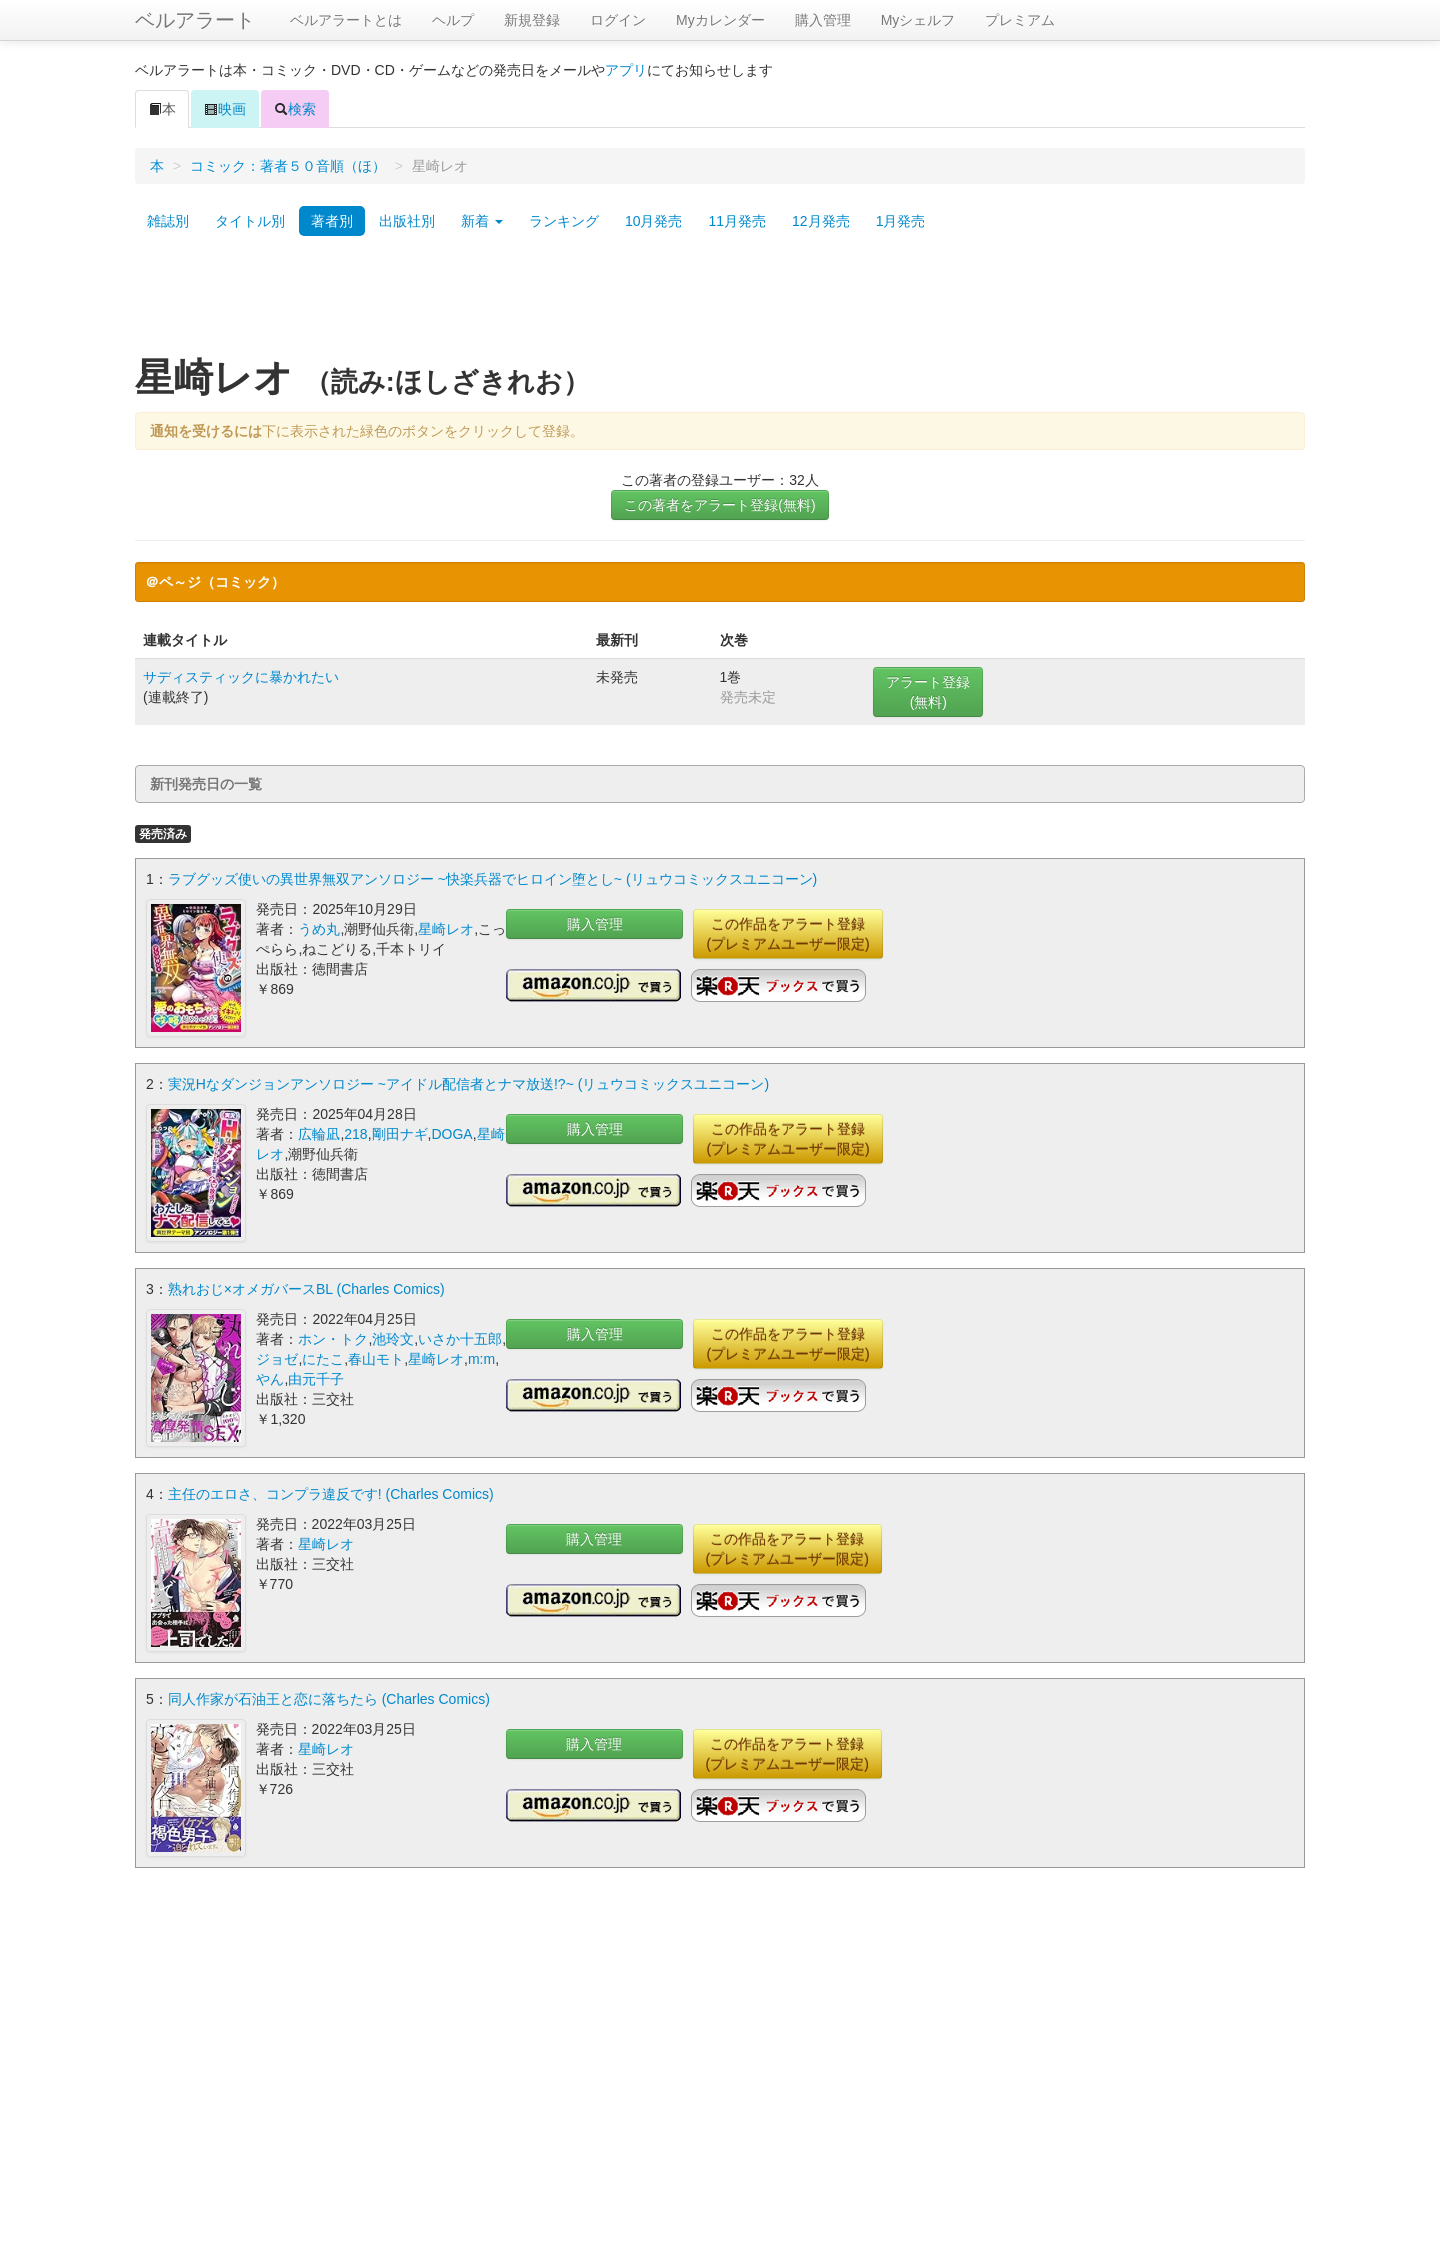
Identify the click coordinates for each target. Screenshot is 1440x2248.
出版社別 (407, 221)
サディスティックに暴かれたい (241, 677)
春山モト (376, 1359)
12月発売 (821, 221)
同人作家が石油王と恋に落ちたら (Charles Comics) (329, 1699)
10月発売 (654, 221)
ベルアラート (195, 20)
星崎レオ (446, 929)
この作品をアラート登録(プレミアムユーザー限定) (787, 934)
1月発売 (901, 221)
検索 (295, 109)
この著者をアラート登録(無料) (719, 505)
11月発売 (737, 221)
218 (355, 1134)
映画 (225, 109)
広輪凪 (319, 1134)
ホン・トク (333, 1339)
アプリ (626, 70)
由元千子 (316, 1379)
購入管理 (823, 20)
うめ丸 (319, 929)
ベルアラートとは (346, 20)
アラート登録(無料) (928, 692)
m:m (481, 1359)
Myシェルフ (918, 20)
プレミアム (1020, 20)
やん (270, 1379)
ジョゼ (277, 1359)
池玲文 (393, 1339)
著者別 (332, 221)
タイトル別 (250, 221)
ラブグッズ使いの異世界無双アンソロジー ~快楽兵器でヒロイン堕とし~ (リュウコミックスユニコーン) (492, 879)
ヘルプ (453, 20)
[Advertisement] (720, 303)
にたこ (323, 1359)
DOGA (451, 1134)
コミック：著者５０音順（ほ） (288, 166)
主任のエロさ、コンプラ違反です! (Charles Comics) (331, 1494)
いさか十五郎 (460, 1339)
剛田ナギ (400, 1134)
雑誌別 (168, 221)
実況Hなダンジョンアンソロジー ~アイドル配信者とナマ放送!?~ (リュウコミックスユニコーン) (468, 1084)
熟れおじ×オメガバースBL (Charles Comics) (306, 1289)
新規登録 (532, 20)
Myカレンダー (720, 20)
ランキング (564, 221)
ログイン (618, 20)
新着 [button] (482, 221)
